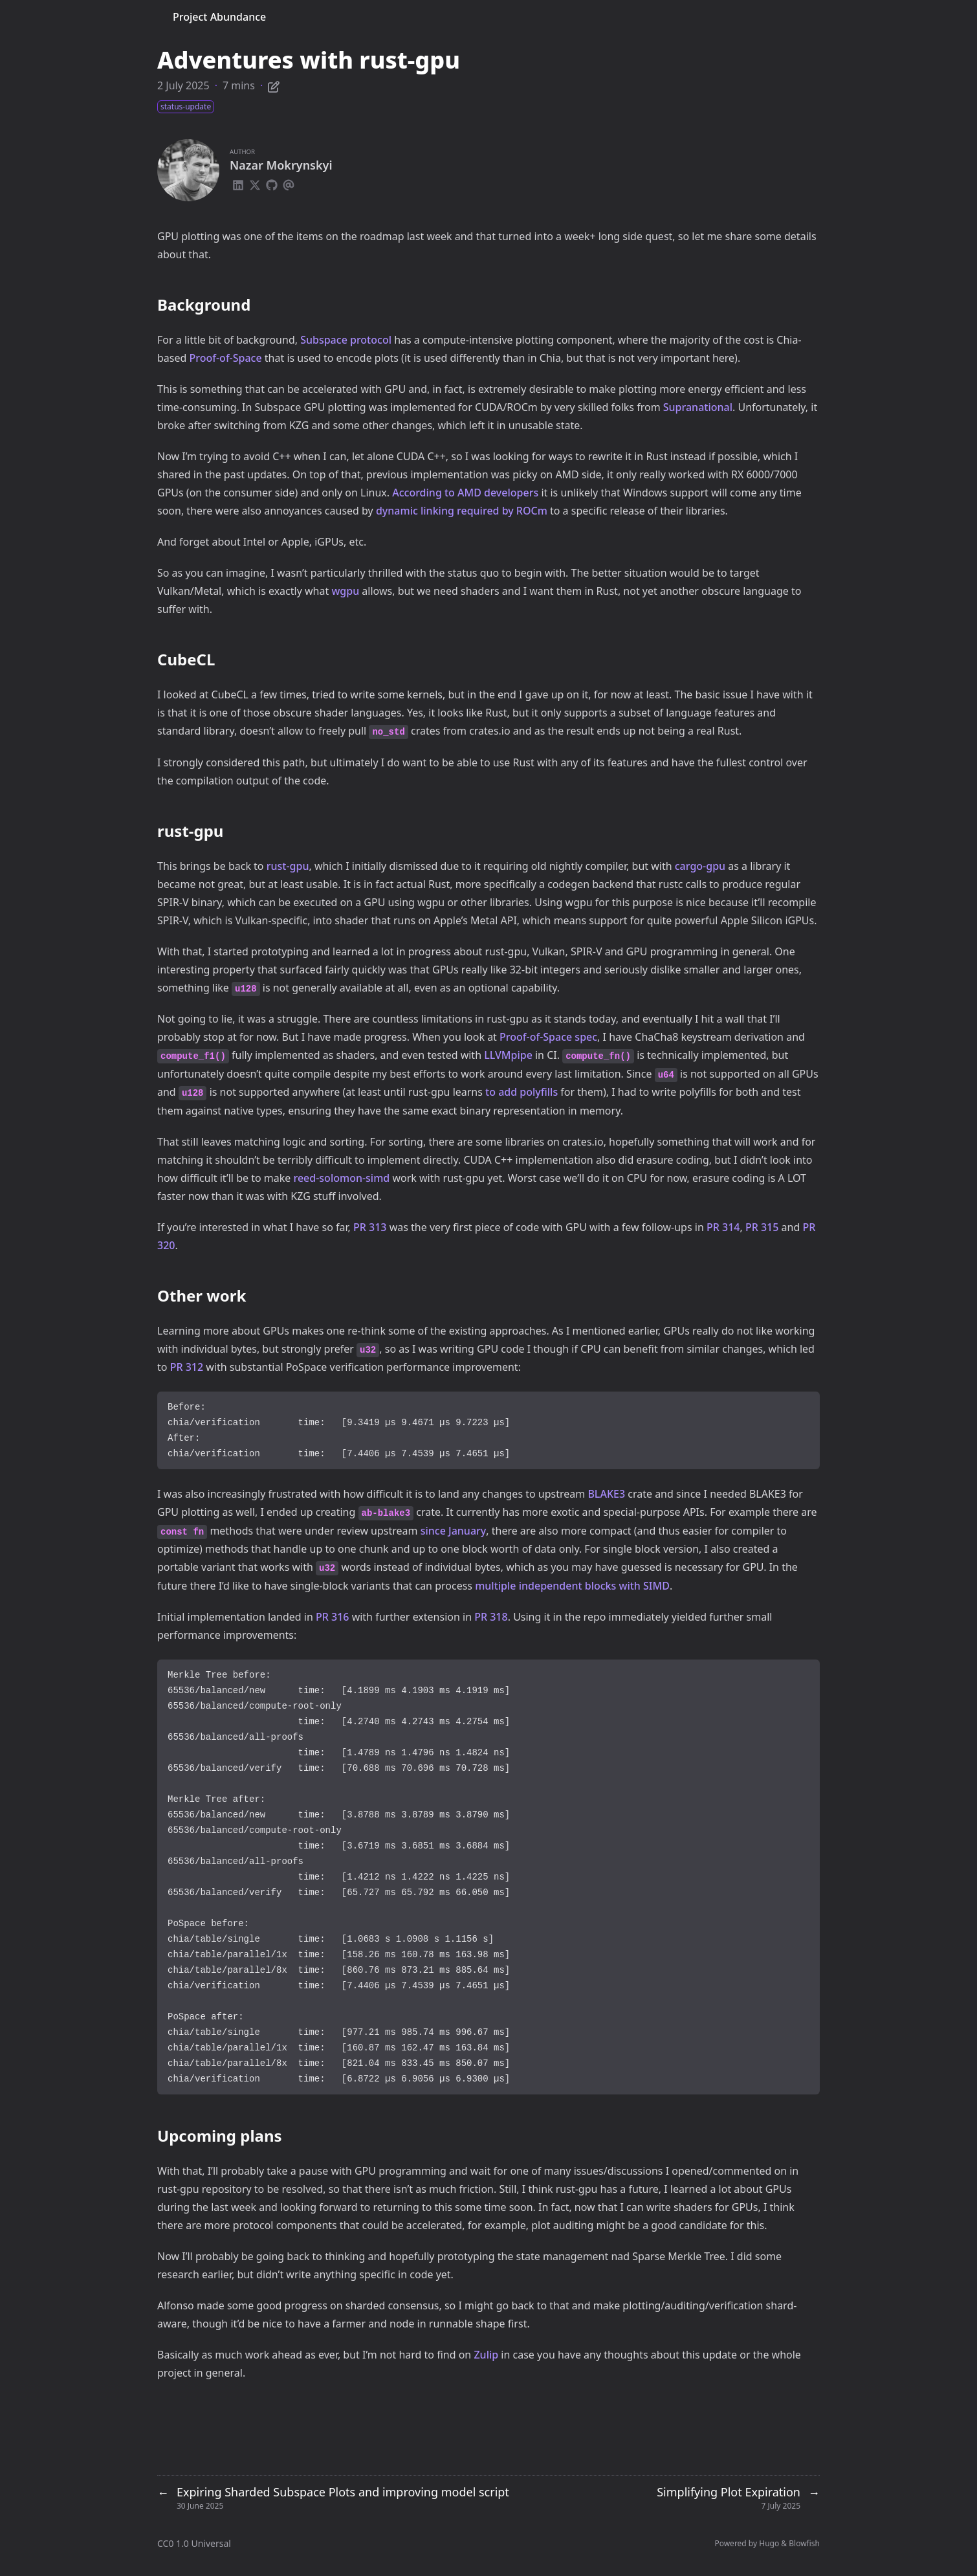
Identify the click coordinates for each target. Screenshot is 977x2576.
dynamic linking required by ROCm (461, 511)
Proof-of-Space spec (548, 1037)
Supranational (697, 407)
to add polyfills (521, 1092)
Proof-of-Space (226, 358)
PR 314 (723, 1227)
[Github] (271, 183)
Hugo (769, 2543)
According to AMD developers (465, 492)
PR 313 (370, 1227)
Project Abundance (219, 17)
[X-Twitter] (255, 183)
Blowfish (804, 2543)
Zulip (486, 2355)
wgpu (345, 591)
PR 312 (187, 1367)
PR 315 (762, 1227)
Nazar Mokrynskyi (281, 165)
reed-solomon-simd (341, 1178)
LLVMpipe (508, 1055)
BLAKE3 (606, 1494)
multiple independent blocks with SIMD (572, 1586)
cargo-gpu (700, 866)
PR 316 (332, 1617)
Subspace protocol (345, 340)
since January (454, 1531)
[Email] (288, 183)
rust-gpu (288, 866)
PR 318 (491, 1617)
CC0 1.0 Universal (194, 2543)
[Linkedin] (238, 183)
